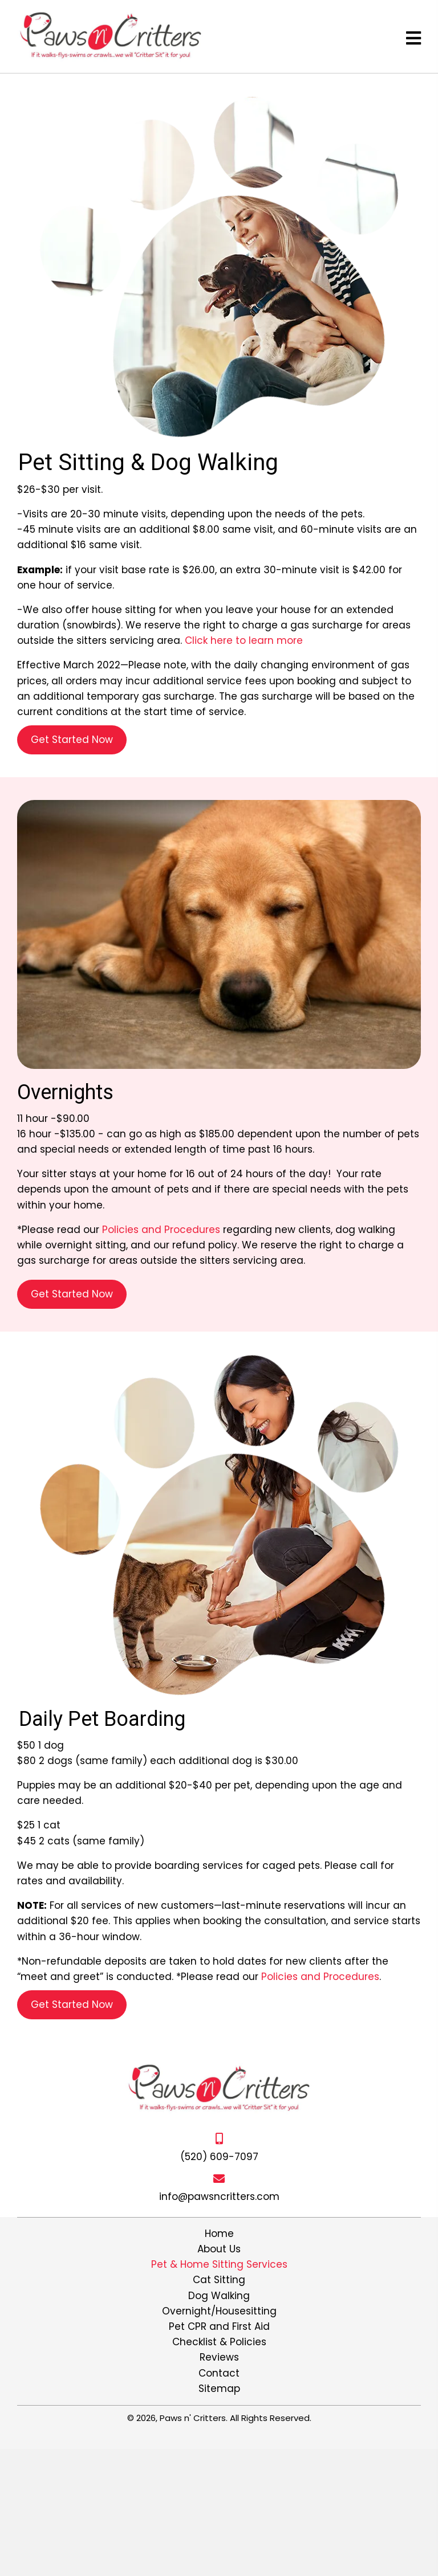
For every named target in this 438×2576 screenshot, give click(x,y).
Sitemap (219, 2388)
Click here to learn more (244, 640)
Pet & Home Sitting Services (219, 2264)
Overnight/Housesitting (219, 2311)
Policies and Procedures (161, 1229)
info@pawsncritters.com (219, 2196)
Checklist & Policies (219, 2342)
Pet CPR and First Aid (219, 2326)
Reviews (219, 2357)
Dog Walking (219, 2296)
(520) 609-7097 (219, 2156)
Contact (219, 2373)
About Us (219, 2249)
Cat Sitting (219, 2280)
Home (219, 2233)
